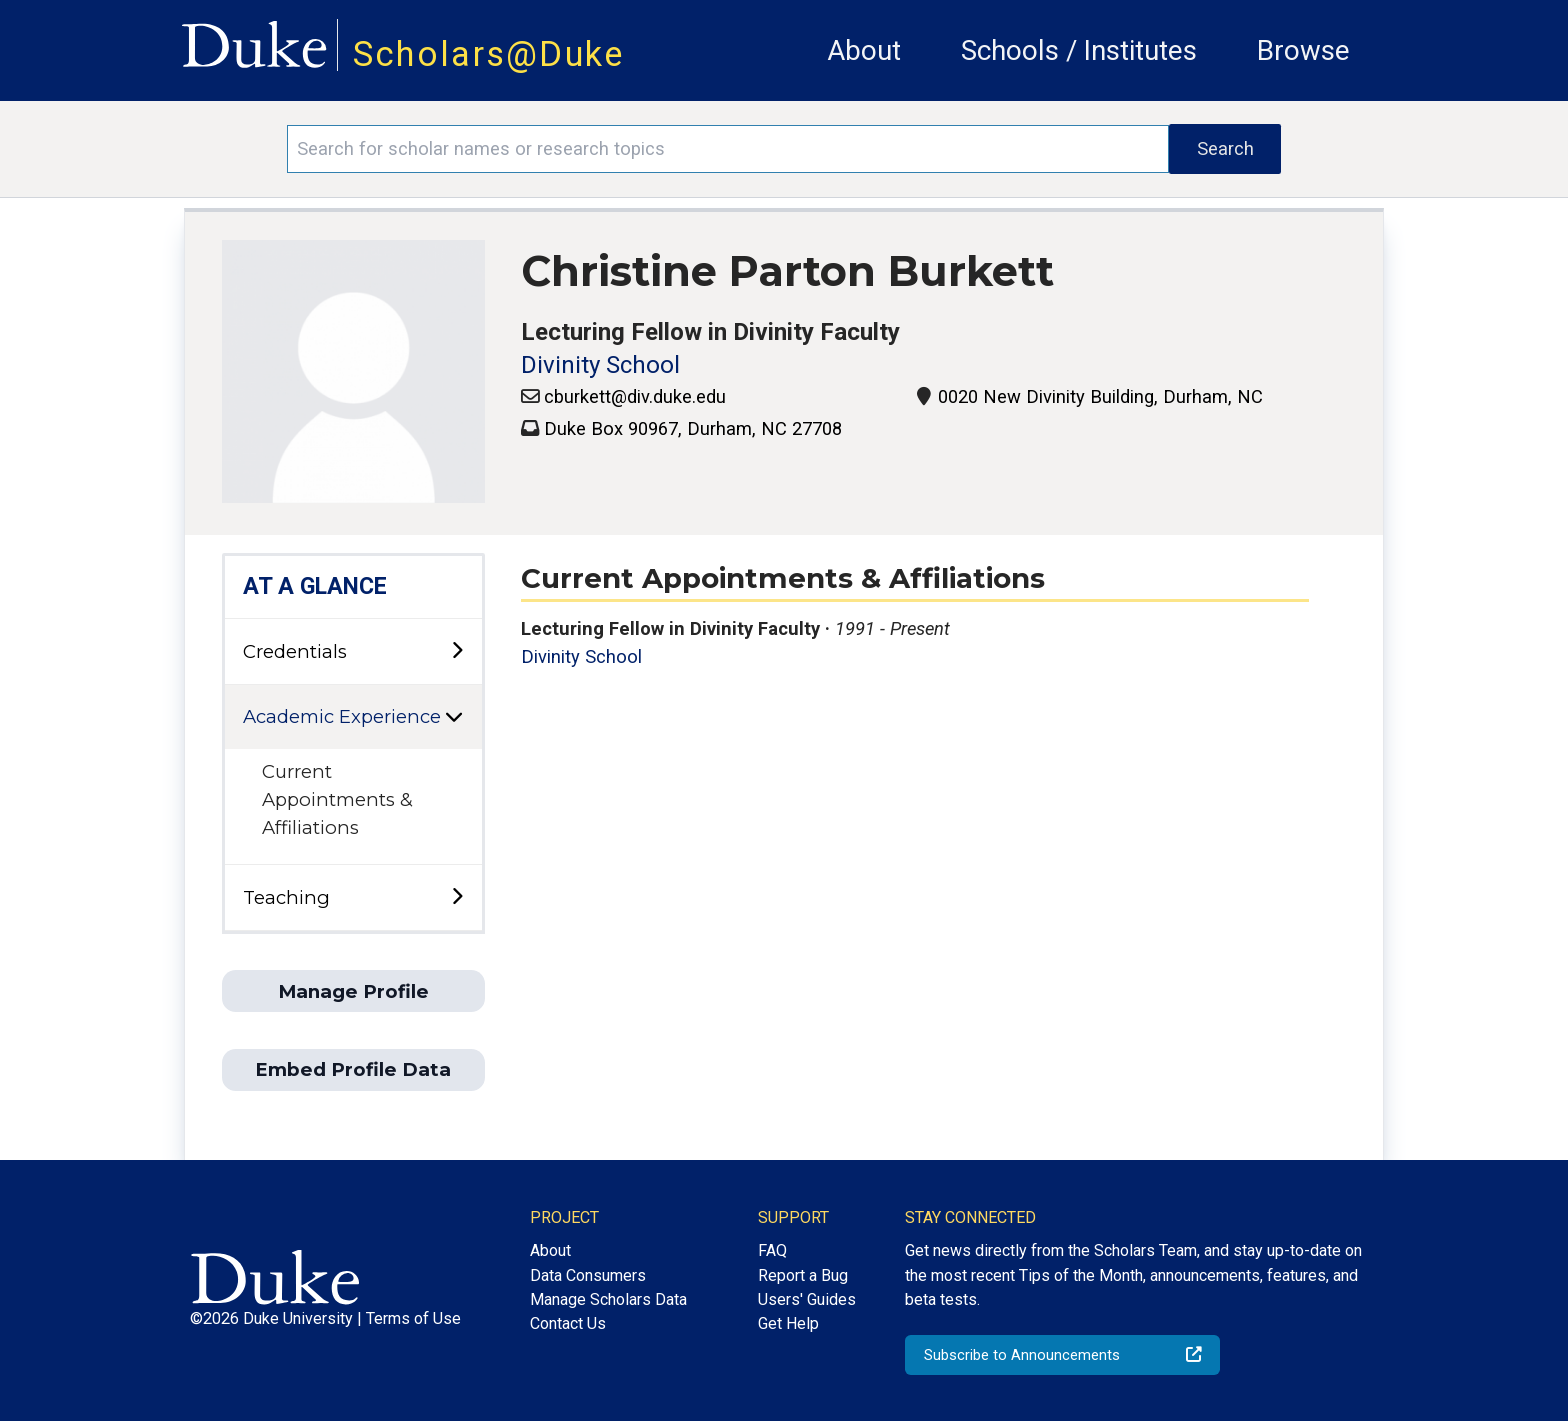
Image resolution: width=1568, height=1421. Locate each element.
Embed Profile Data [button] (353, 1069)
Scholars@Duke (489, 54)
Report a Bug (803, 1275)
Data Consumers (588, 1275)
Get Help (788, 1323)
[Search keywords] (728, 149)
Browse (1303, 50)
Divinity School (600, 365)
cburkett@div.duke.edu (635, 396)
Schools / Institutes (1079, 50)
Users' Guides (807, 1299)
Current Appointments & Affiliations (337, 799)
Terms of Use (413, 1318)
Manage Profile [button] (353, 991)
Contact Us (568, 1323)
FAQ (772, 1250)
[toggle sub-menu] (457, 651)
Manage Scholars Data (608, 1299)
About (864, 50)
